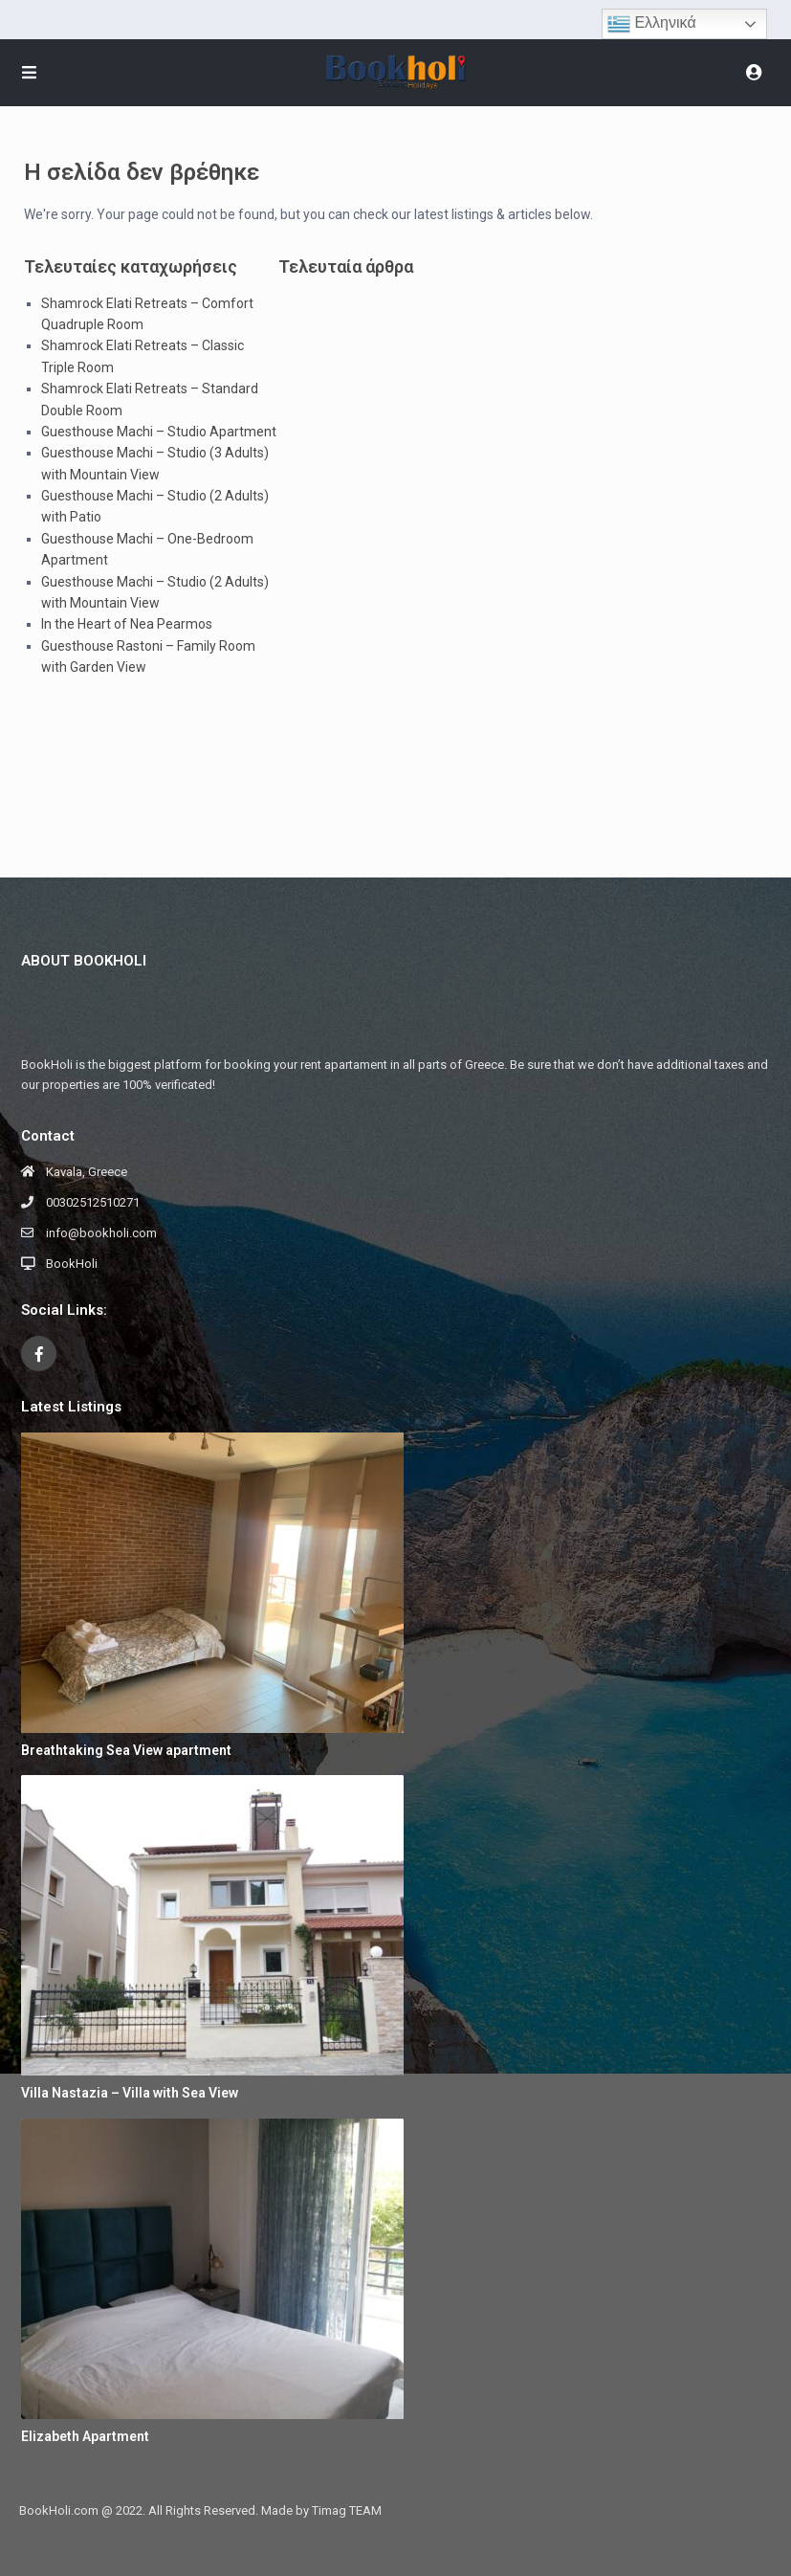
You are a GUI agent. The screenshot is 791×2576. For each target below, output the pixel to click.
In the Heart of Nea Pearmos (126, 624)
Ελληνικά (651, 23)
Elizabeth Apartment (85, 2436)
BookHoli (72, 1263)
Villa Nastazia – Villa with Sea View (129, 2092)
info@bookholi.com (101, 1233)
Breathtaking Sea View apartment (126, 1750)
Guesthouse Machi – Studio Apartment (158, 431)
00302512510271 (93, 1202)
